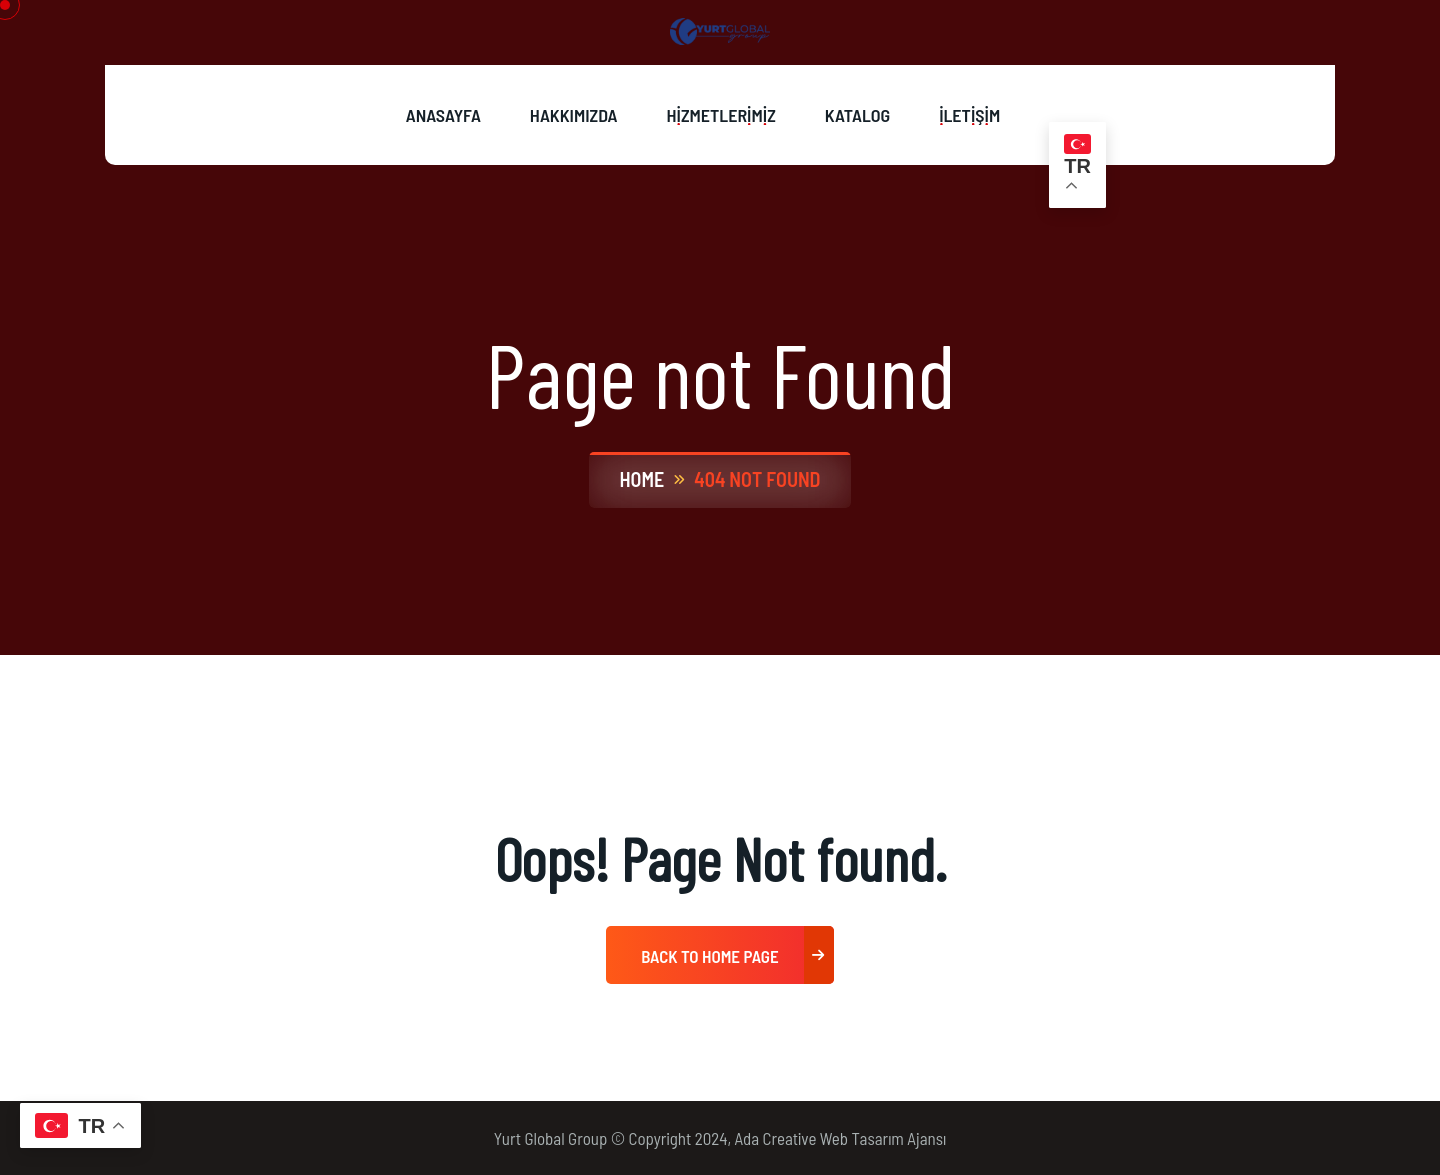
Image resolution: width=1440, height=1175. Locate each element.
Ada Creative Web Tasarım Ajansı (841, 1138)
